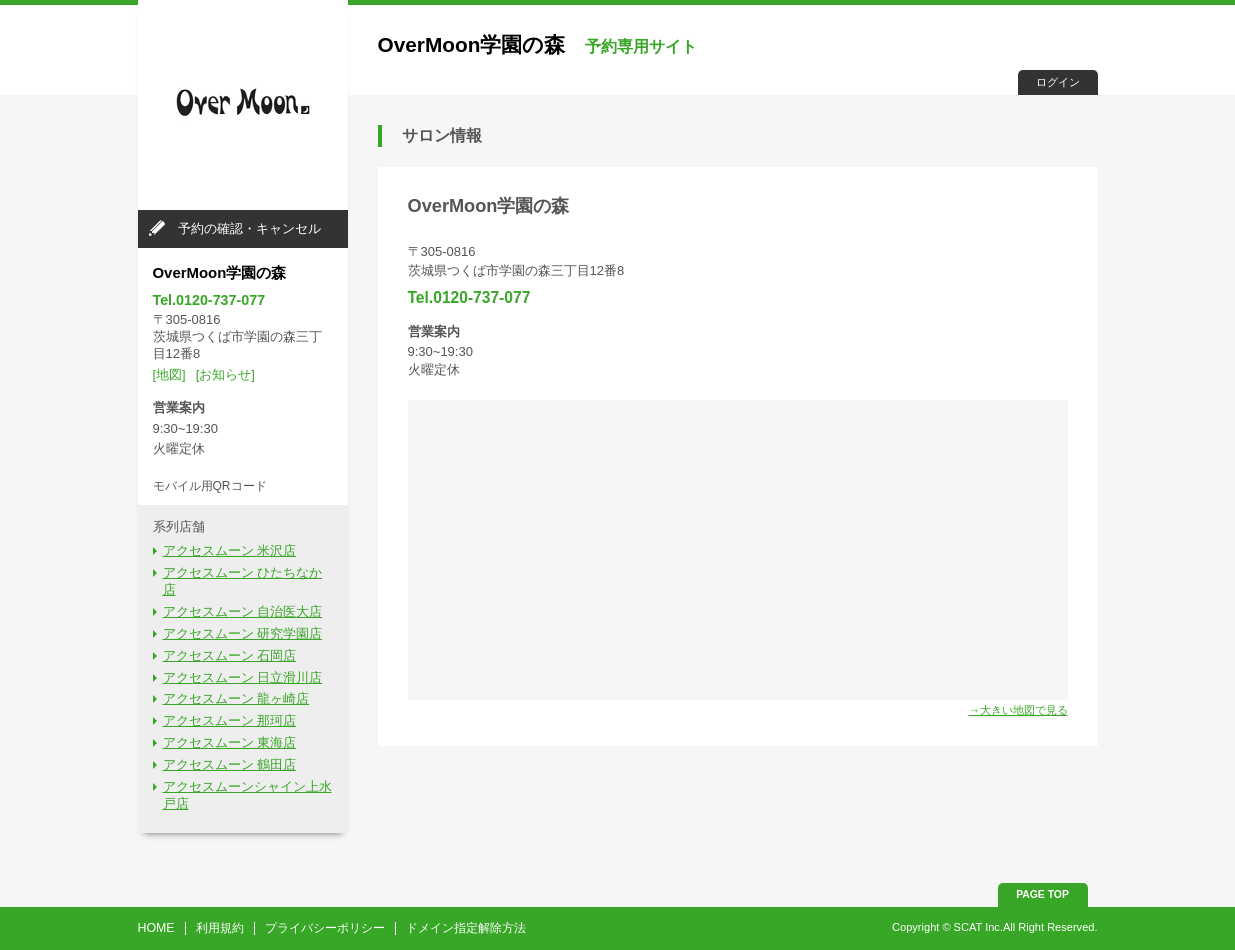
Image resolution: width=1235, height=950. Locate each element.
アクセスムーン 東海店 (230, 742)
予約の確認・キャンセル (249, 228)
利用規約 (220, 928)
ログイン (1058, 82)
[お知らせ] (225, 374)
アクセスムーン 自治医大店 (243, 611)
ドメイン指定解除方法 (466, 928)
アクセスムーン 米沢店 (230, 550)
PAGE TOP (1042, 894)
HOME (156, 928)
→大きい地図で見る (1017, 710)
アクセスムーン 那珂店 (230, 720)
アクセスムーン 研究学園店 (243, 633)
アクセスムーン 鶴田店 (230, 764)
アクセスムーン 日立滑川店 (243, 677)
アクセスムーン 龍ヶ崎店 (236, 698)
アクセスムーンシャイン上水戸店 (247, 795)
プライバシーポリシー (325, 928)
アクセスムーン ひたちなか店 (243, 581)
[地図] (169, 374)
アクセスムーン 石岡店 (230, 655)
